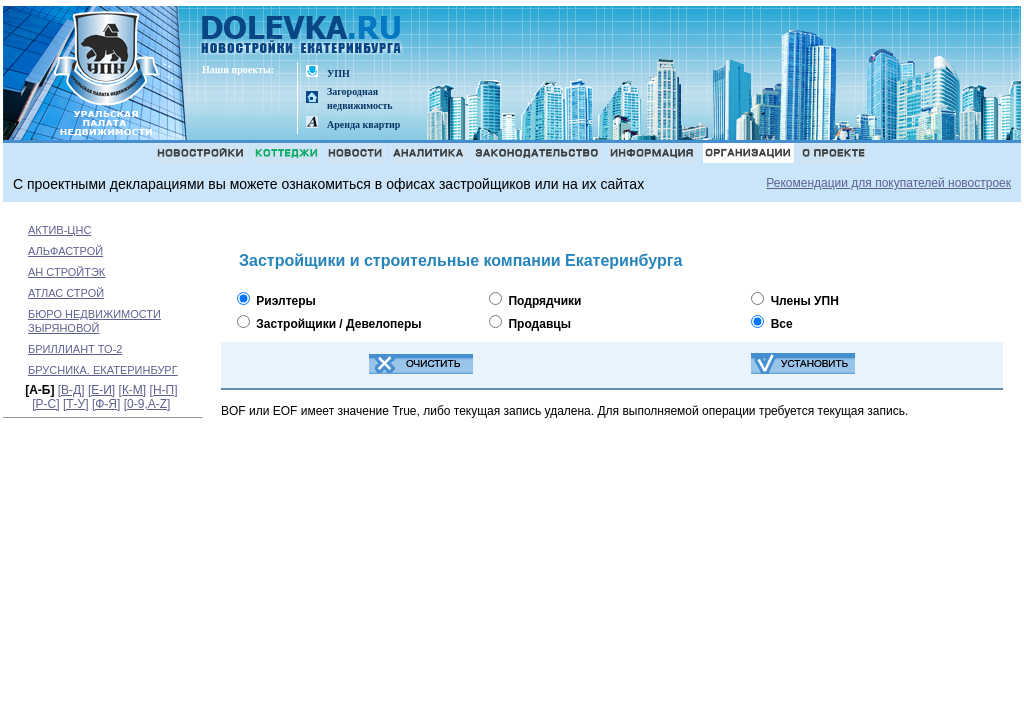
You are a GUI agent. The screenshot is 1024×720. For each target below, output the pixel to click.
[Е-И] (101, 390)
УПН (338, 73)
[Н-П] (164, 390)
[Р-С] (45, 404)
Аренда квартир (363, 124)
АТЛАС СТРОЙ (66, 293)
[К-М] (133, 390)
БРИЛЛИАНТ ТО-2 (75, 349)
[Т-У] (76, 404)
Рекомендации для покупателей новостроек (888, 183)
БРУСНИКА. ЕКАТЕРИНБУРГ (103, 370)
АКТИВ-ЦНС (59, 230)
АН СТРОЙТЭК (66, 272)
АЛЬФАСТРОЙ (65, 251)
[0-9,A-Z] (147, 404)
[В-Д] (71, 390)
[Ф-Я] (106, 404)
